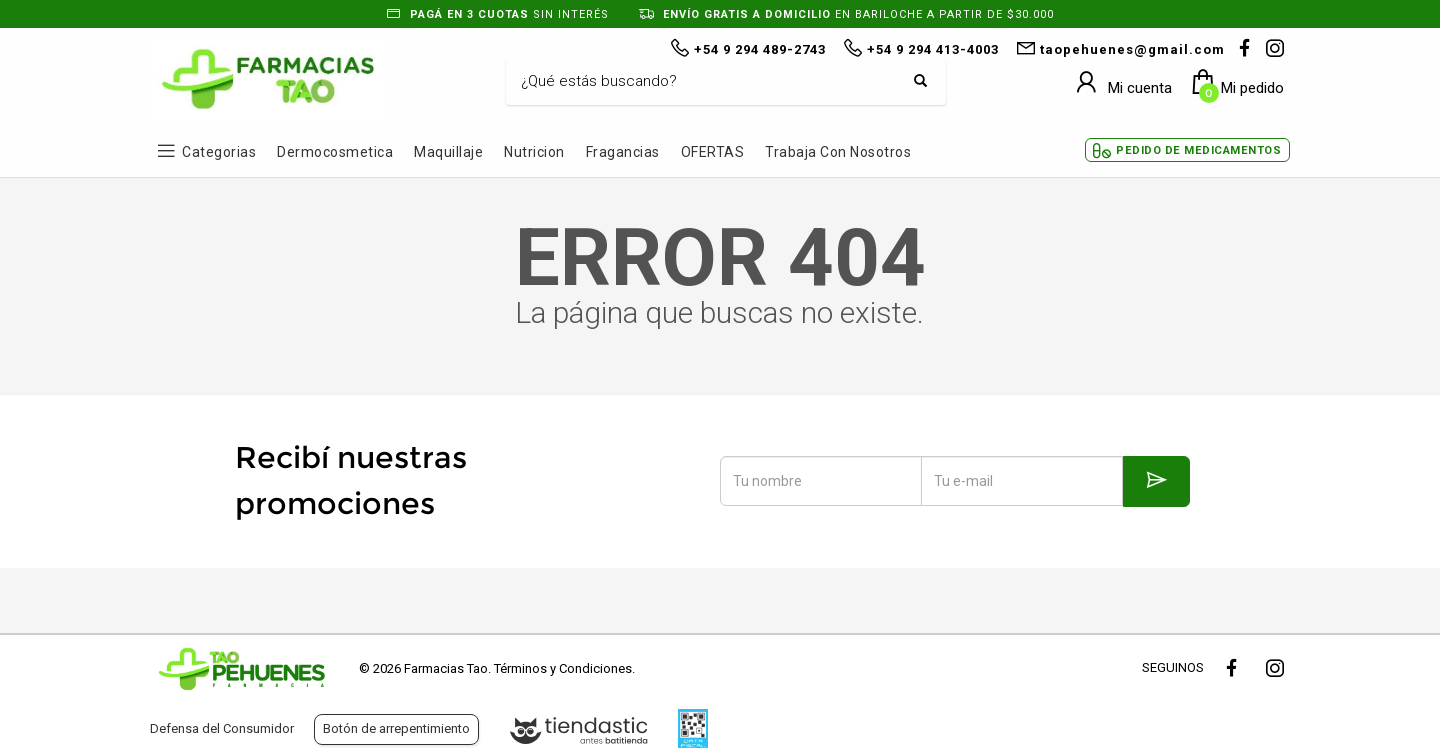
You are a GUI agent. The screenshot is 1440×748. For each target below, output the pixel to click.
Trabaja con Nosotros (838, 152)
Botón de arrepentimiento (396, 728)
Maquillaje (448, 152)
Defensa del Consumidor (222, 728)
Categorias (219, 152)
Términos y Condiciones (563, 668)
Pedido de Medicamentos (1198, 150)
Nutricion (534, 152)
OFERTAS (713, 152)
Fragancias (623, 152)
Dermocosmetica (335, 152)
